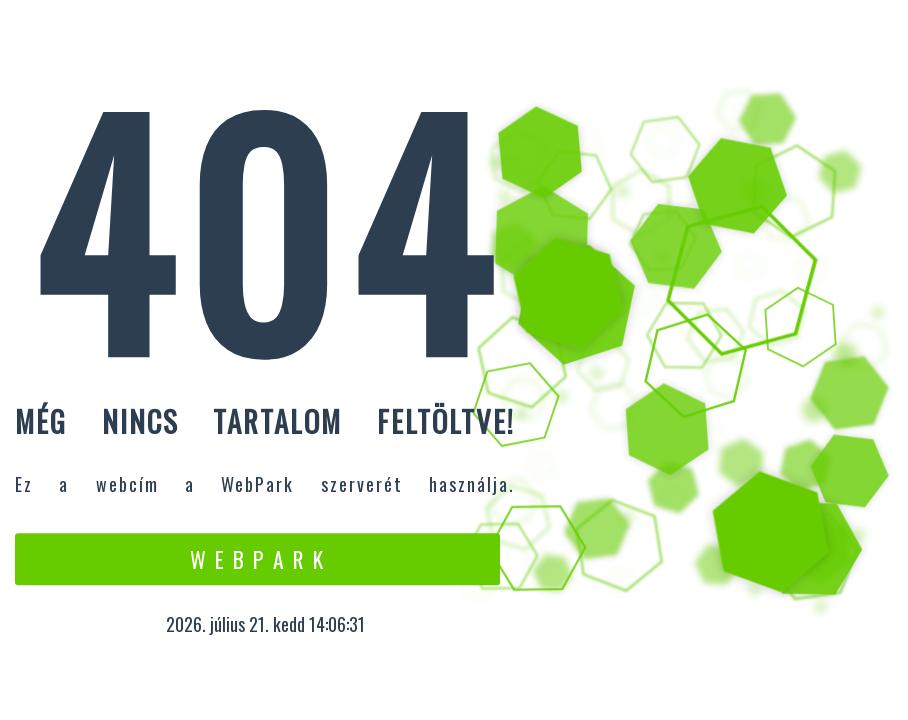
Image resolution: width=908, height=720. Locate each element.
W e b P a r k (257, 559)
